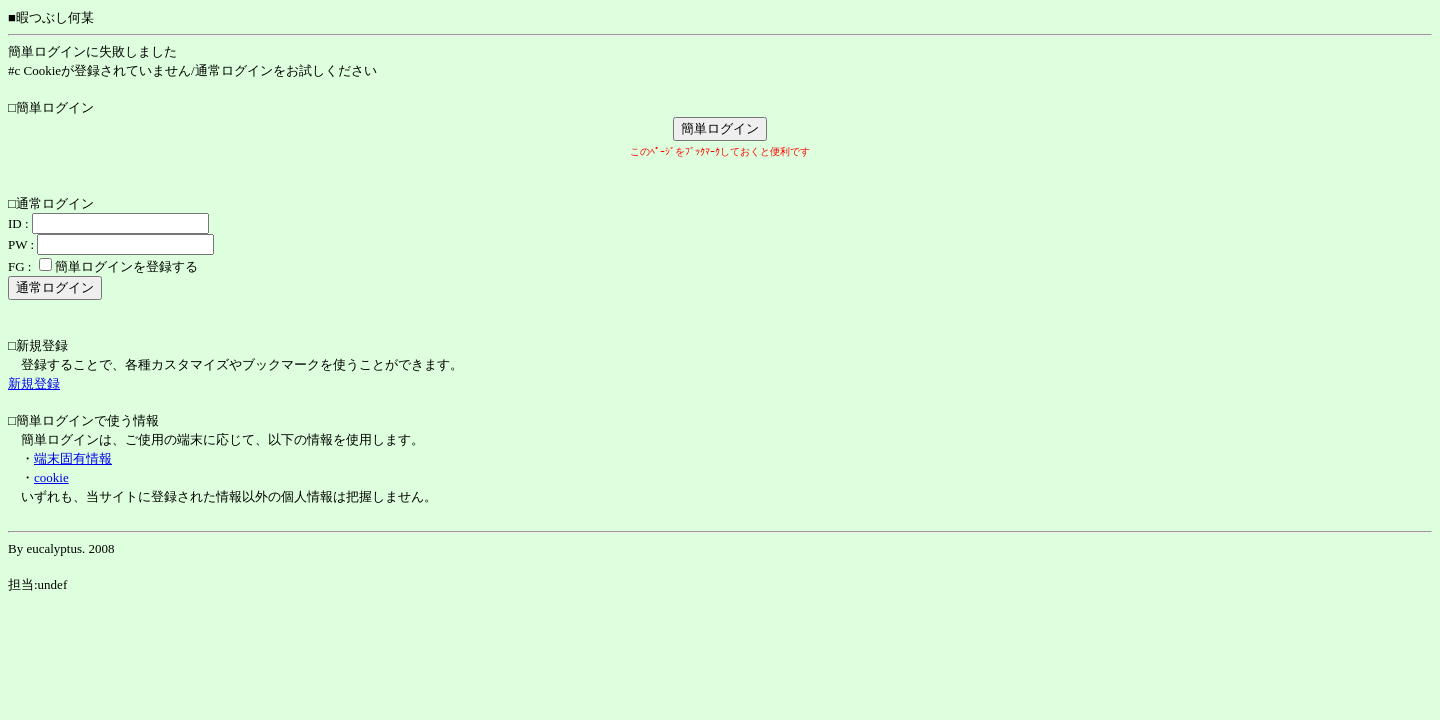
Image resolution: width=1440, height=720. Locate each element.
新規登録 (34, 383)
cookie (51, 477)
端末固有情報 (73, 458)
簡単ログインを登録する (126, 266)
